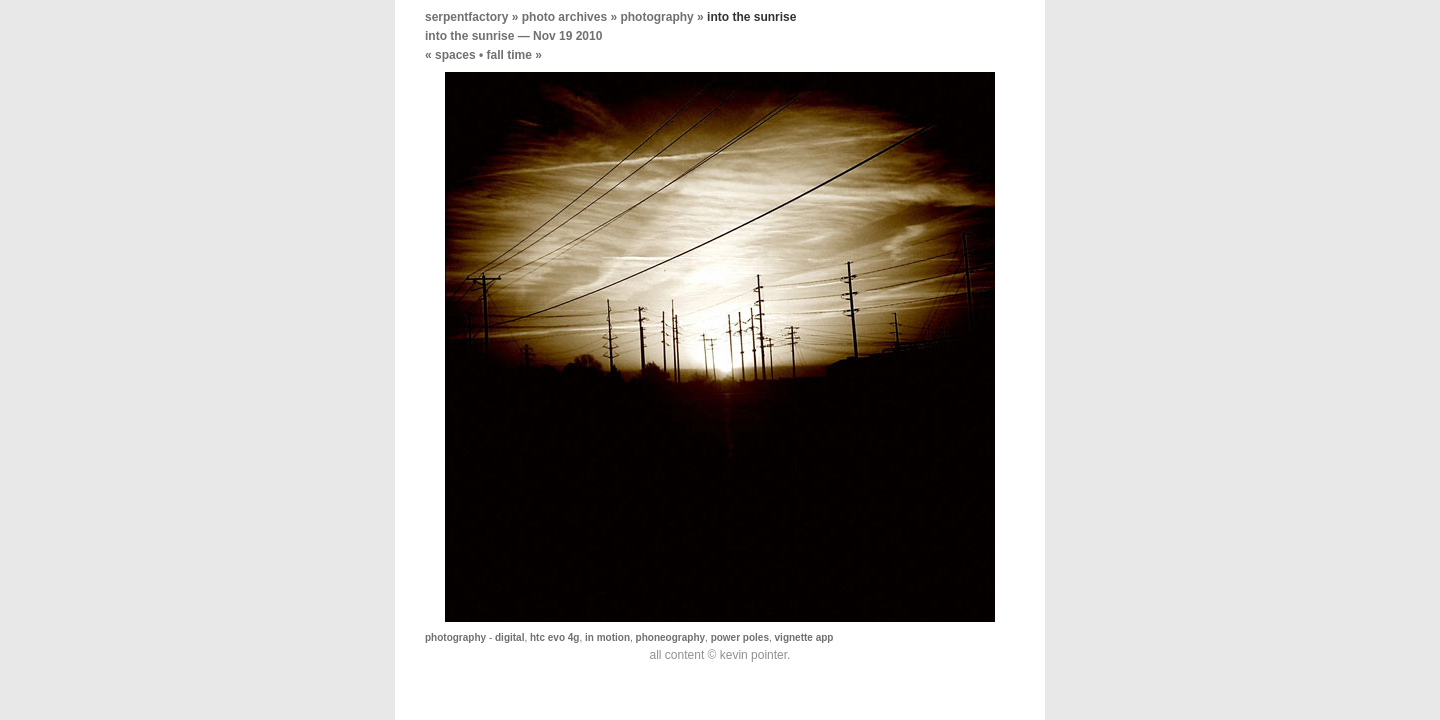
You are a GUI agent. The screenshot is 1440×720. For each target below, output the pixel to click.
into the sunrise (469, 36)
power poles (740, 637)
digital (509, 637)
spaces (455, 55)
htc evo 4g (554, 637)
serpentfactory (466, 17)
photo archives (564, 17)
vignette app (804, 637)
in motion (607, 637)
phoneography (670, 637)
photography (656, 17)
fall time (509, 55)
